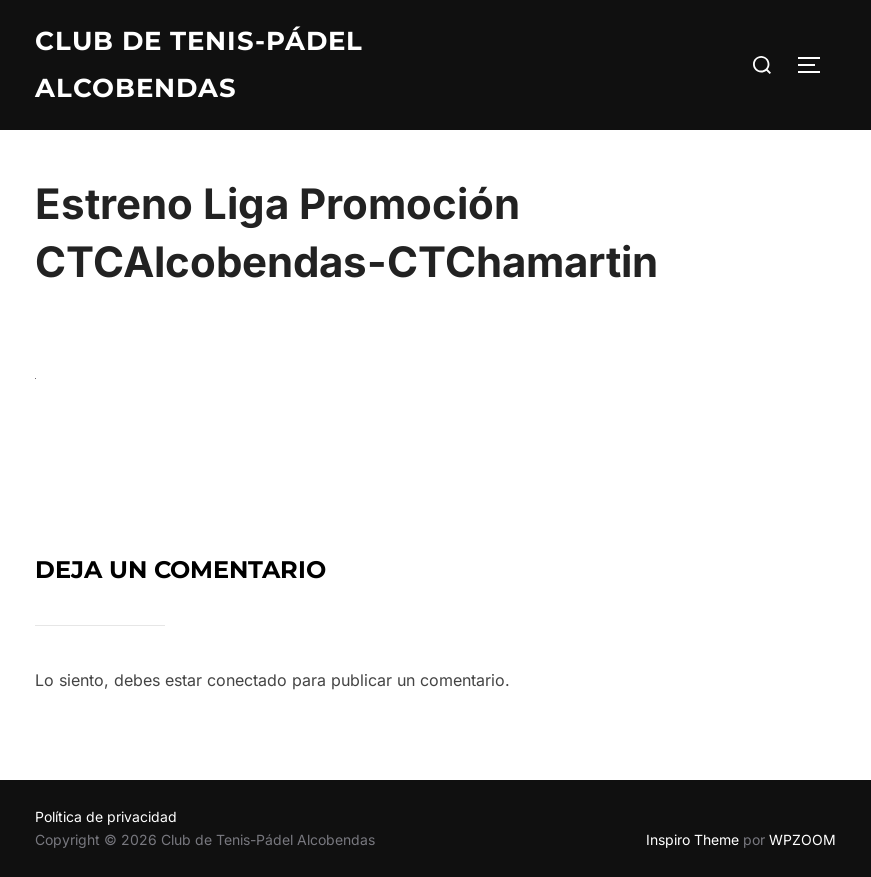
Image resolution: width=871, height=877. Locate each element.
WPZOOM (802, 839)
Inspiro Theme (692, 839)
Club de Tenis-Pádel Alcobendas (199, 64)
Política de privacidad (106, 816)
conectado (247, 680)
